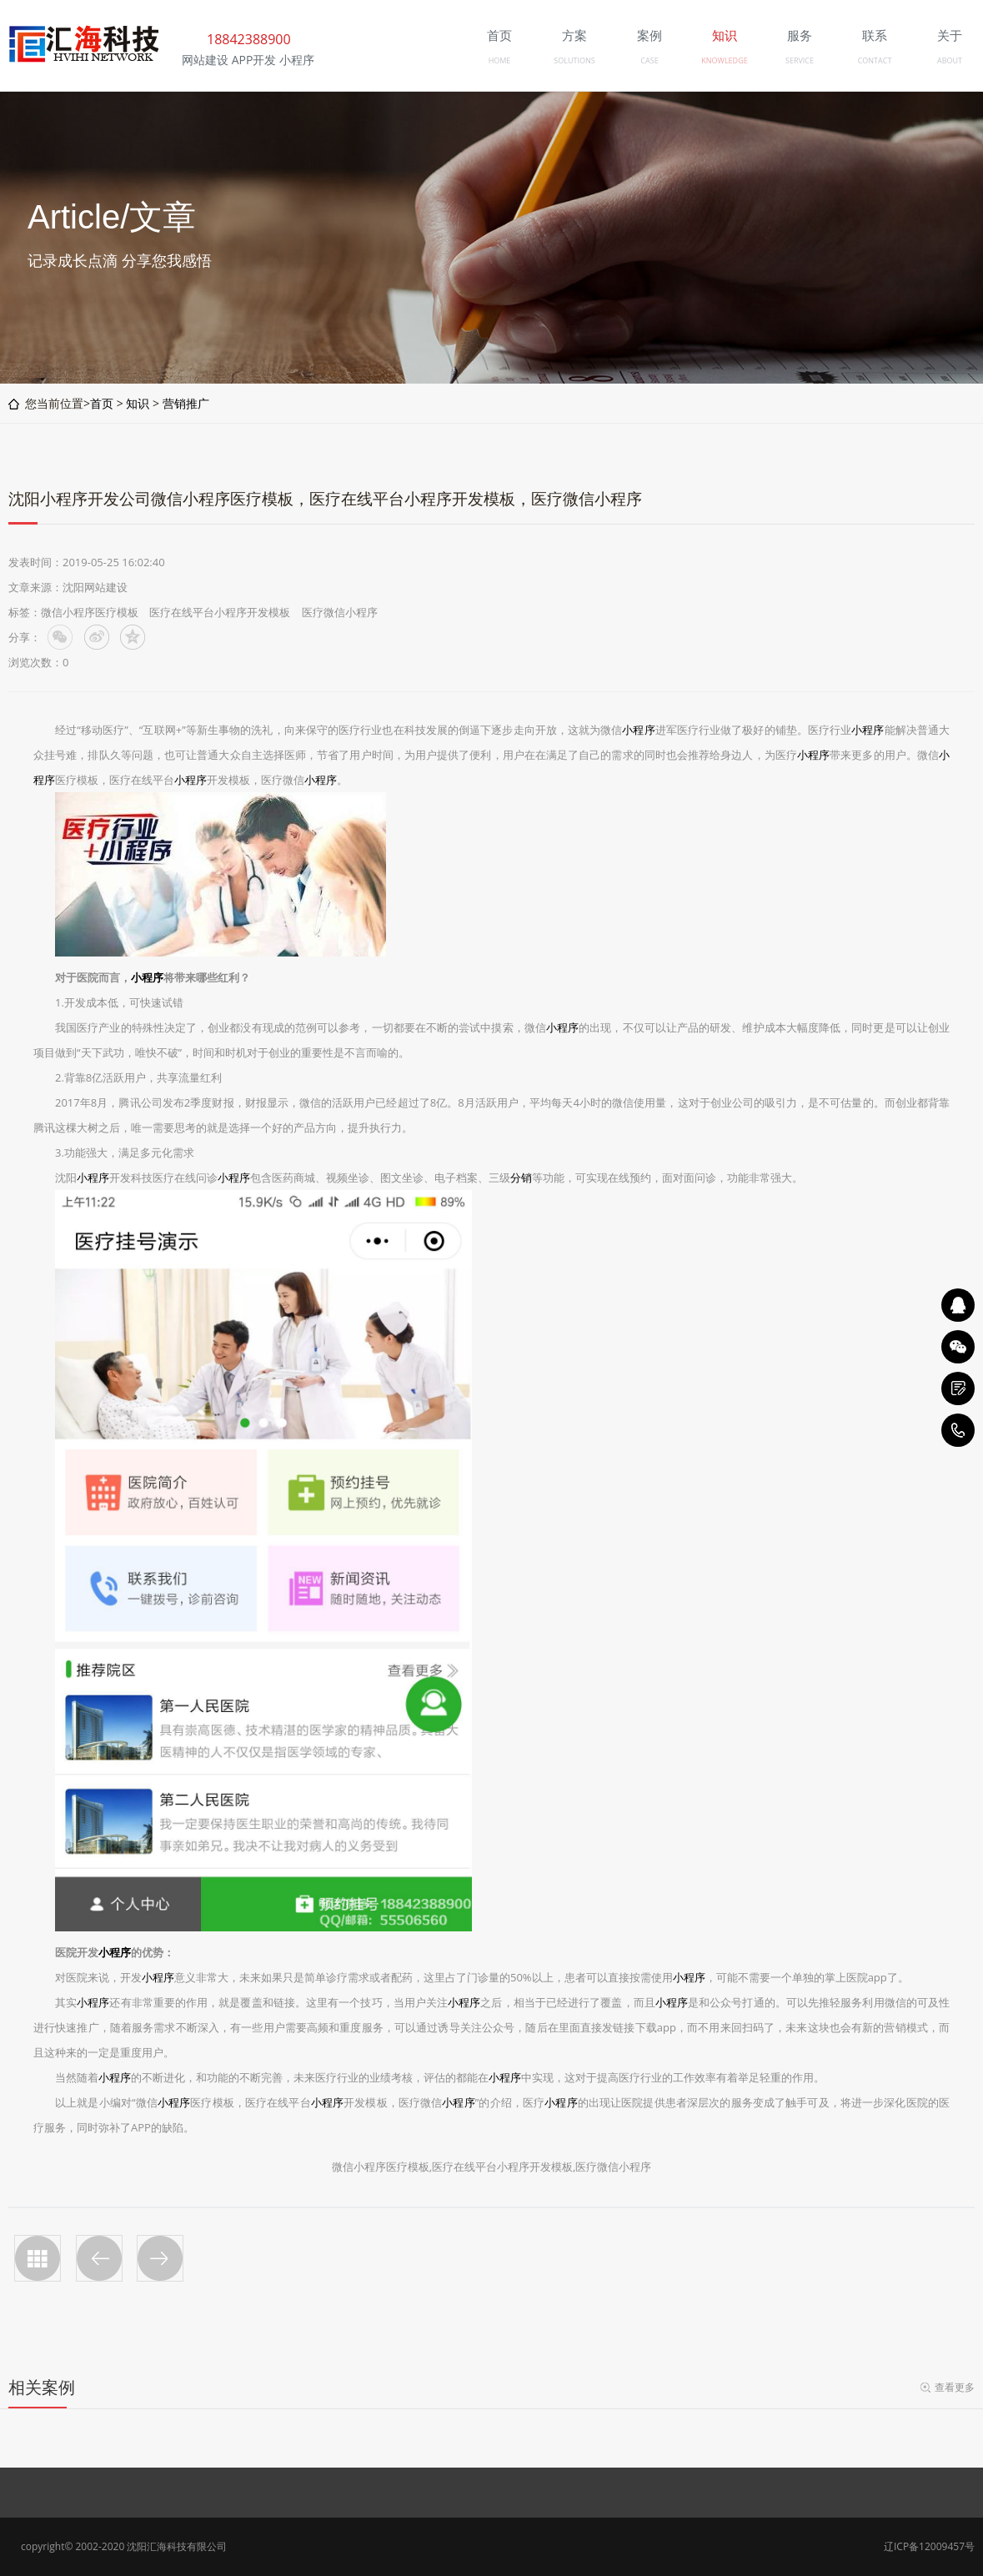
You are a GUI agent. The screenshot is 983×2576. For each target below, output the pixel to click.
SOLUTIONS (574, 60)
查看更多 (955, 2387)
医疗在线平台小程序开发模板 (219, 612)
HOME (500, 60)
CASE (649, 60)
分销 (521, 1177)
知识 (137, 403)
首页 (101, 403)
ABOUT (949, 60)
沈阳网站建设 (95, 587)
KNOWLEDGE (724, 60)
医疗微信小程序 (340, 612)
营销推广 (186, 403)
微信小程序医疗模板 (89, 612)
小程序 (638, 729)
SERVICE (799, 60)
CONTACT (875, 60)
